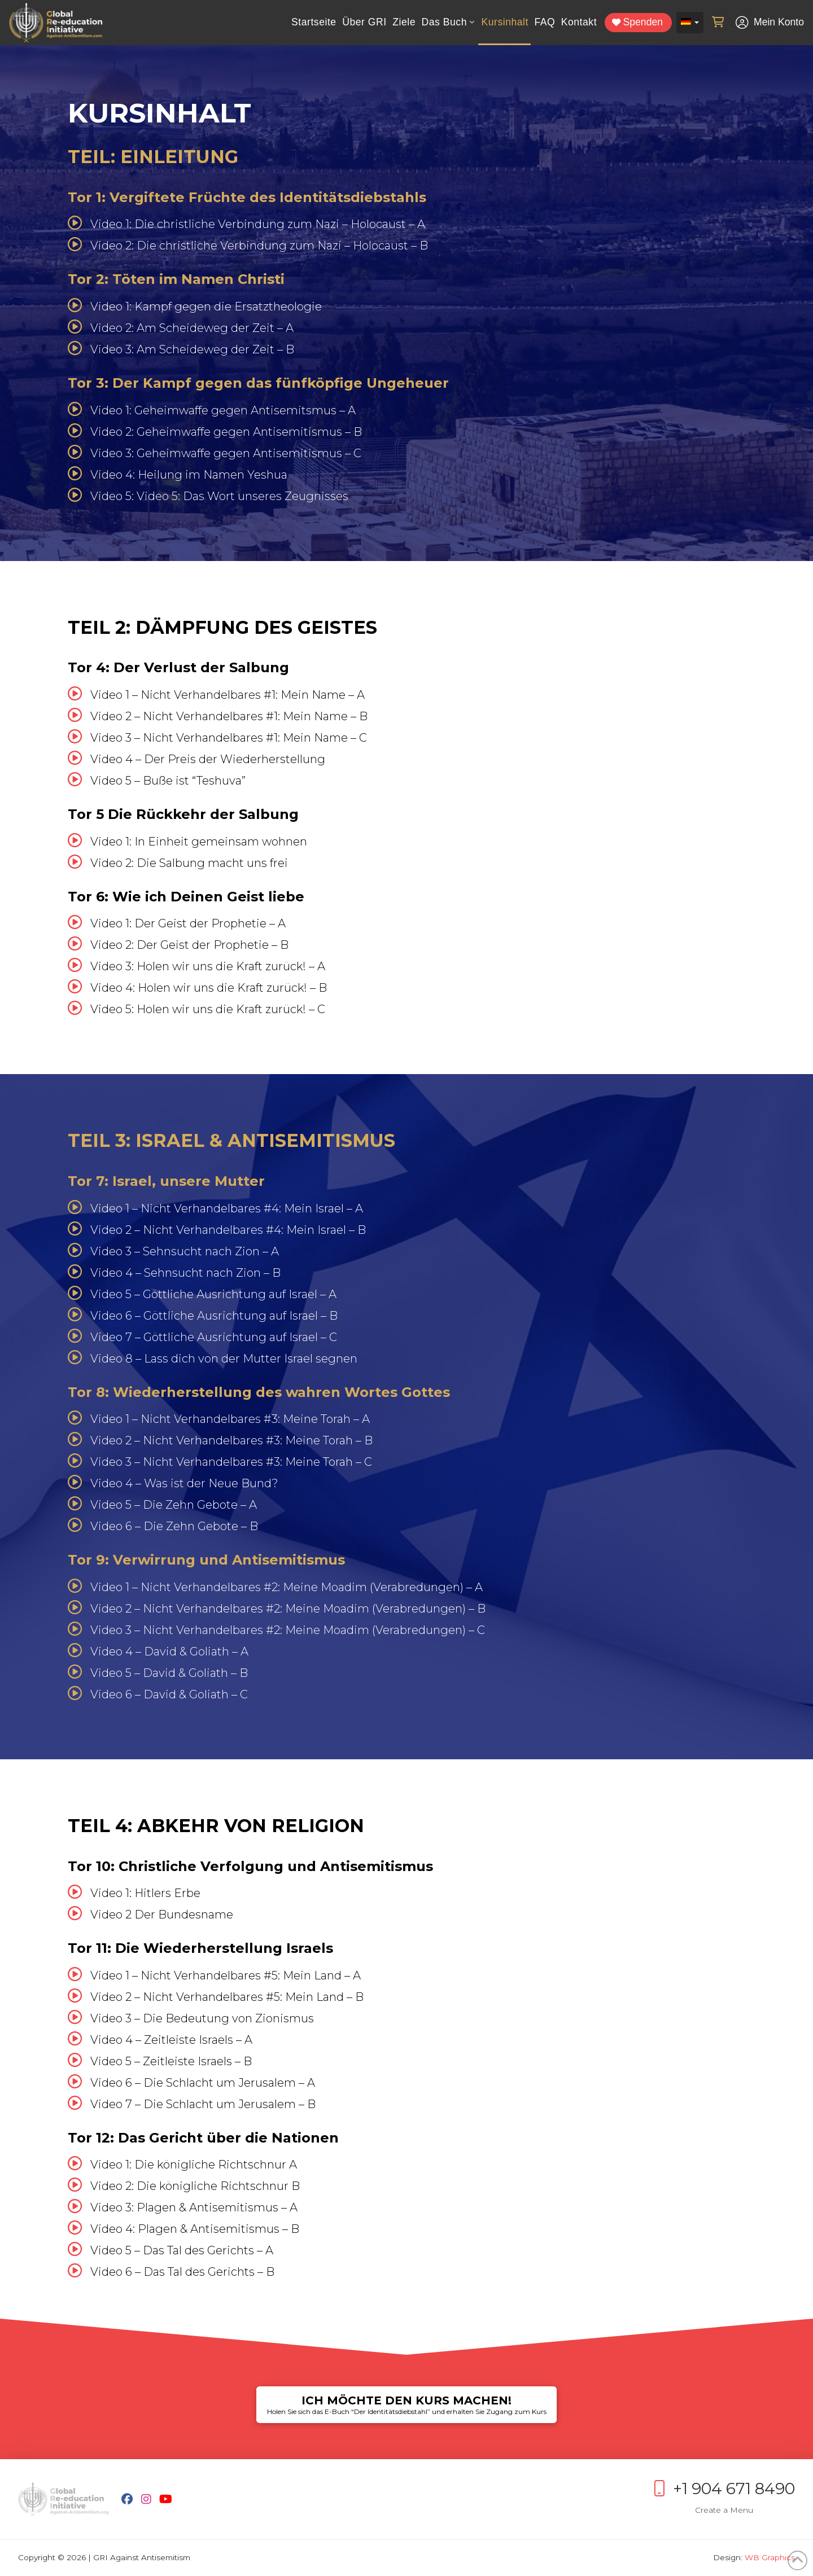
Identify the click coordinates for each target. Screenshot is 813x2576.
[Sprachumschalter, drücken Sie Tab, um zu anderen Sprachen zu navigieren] (689, 22)
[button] (718, 22)
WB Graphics (770, 2557)
